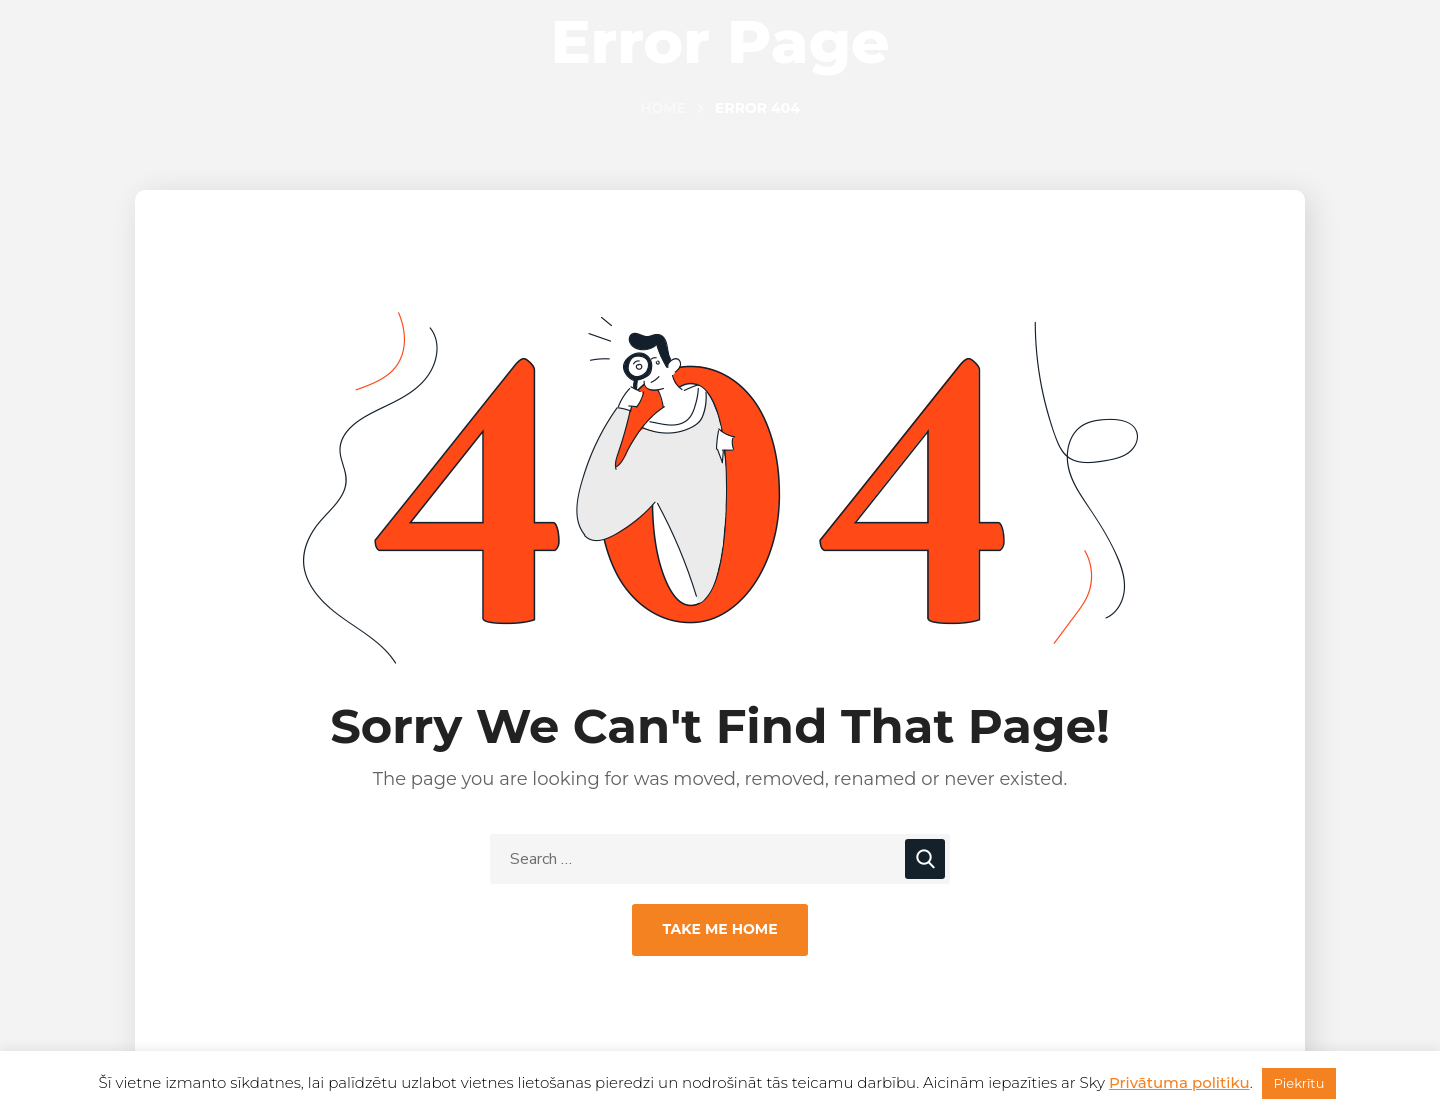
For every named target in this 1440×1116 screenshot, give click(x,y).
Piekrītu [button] (1299, 1083)
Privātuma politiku (1179, 1082)
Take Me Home (719, 929)
